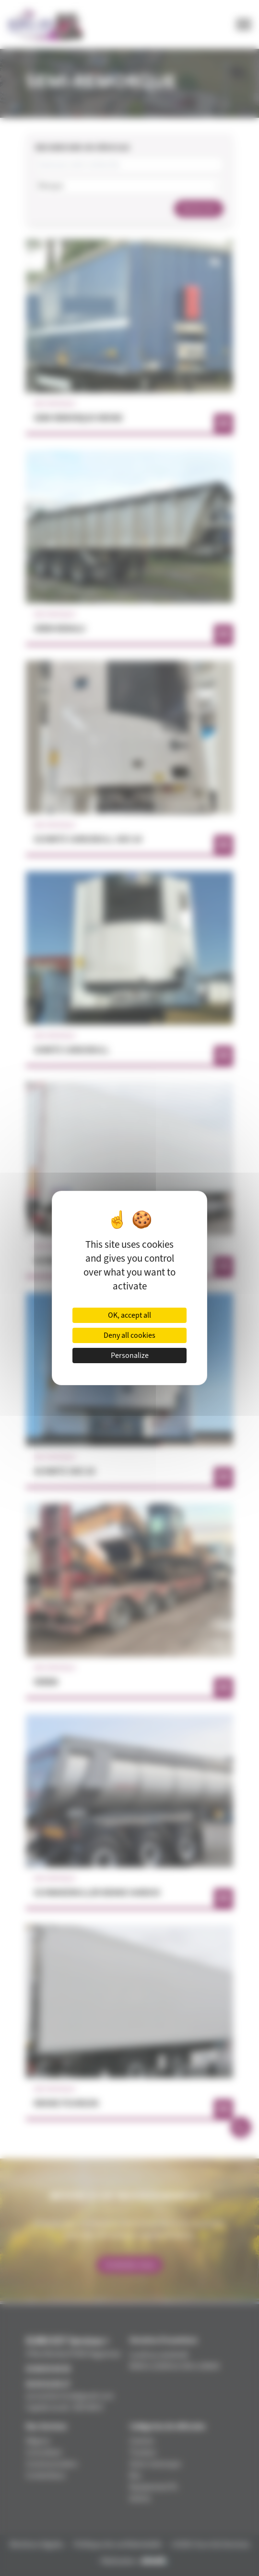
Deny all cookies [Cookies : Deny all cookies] (129, 1335)
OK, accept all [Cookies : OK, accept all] (129, 1315)
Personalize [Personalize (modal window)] (130, 1355)
